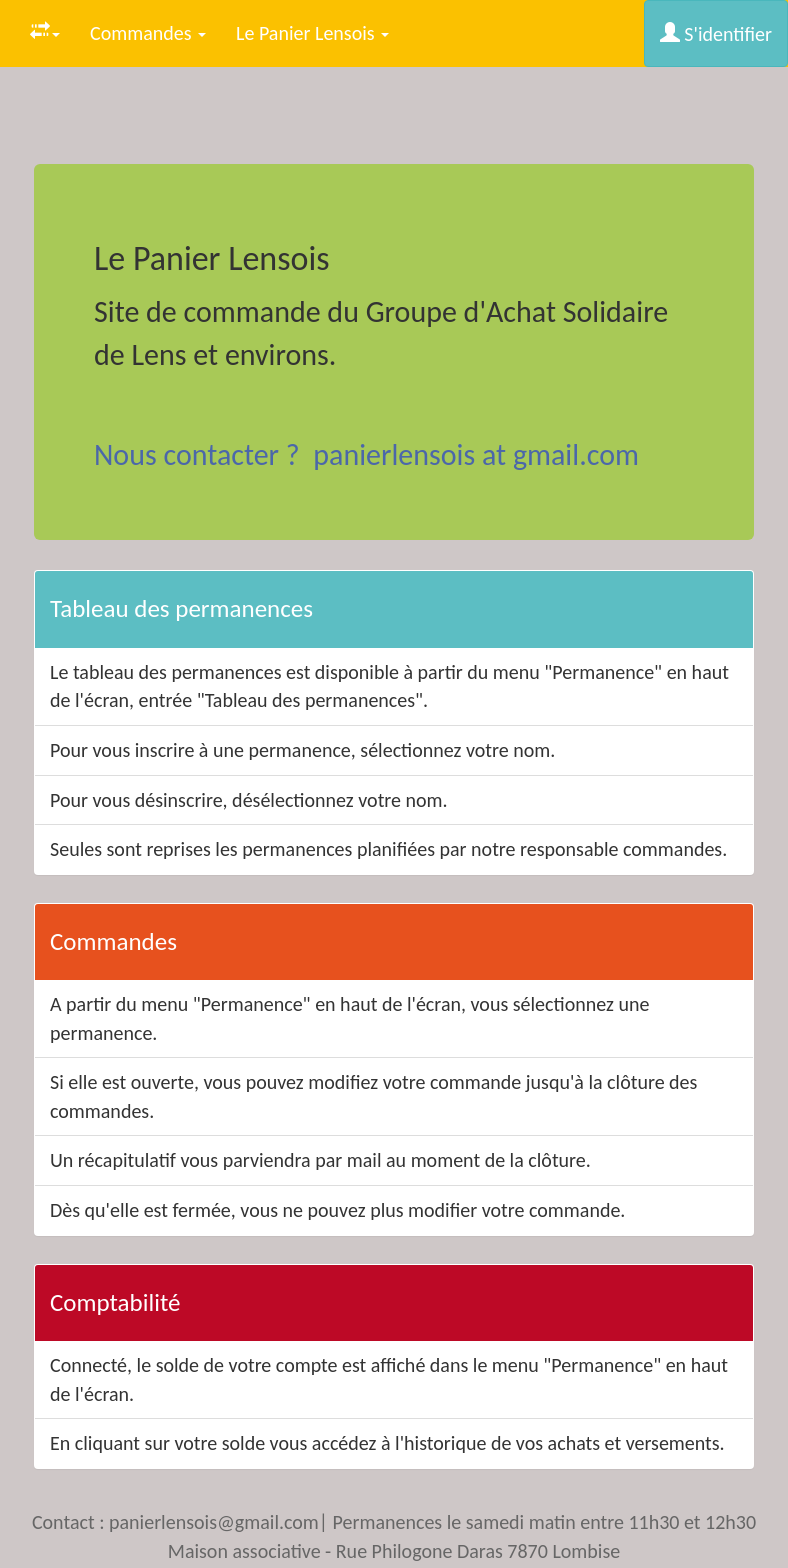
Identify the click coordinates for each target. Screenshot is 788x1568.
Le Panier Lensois (312, 33)
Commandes (148, 33)
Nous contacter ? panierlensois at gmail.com (366, 454)
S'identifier (716, 34)
